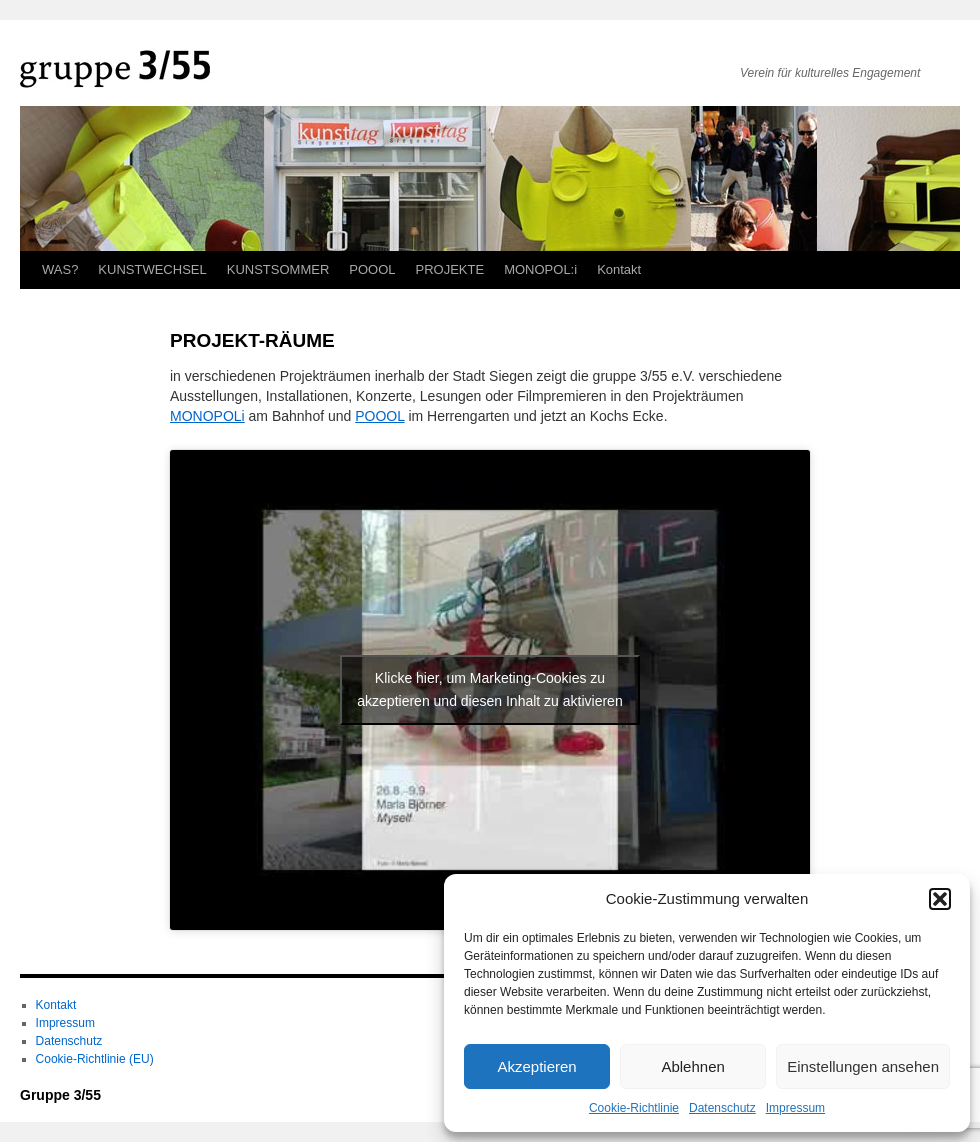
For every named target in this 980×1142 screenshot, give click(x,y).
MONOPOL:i (540, 269)
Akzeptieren (536, 1066)
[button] (940, 899)
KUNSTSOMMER (278, 269)
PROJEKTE (450, 269)
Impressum (795, 1108)
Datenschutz (722, 1108)
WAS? (60, 269)
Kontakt (619, 269)
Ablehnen (692, 1066)
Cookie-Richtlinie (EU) (95, 1059)
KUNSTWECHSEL (152, 269)
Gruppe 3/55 (60, 1095)
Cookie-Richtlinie (634, 1108)
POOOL (372, 269)
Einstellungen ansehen (863, 1066)
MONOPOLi (207, 416)
